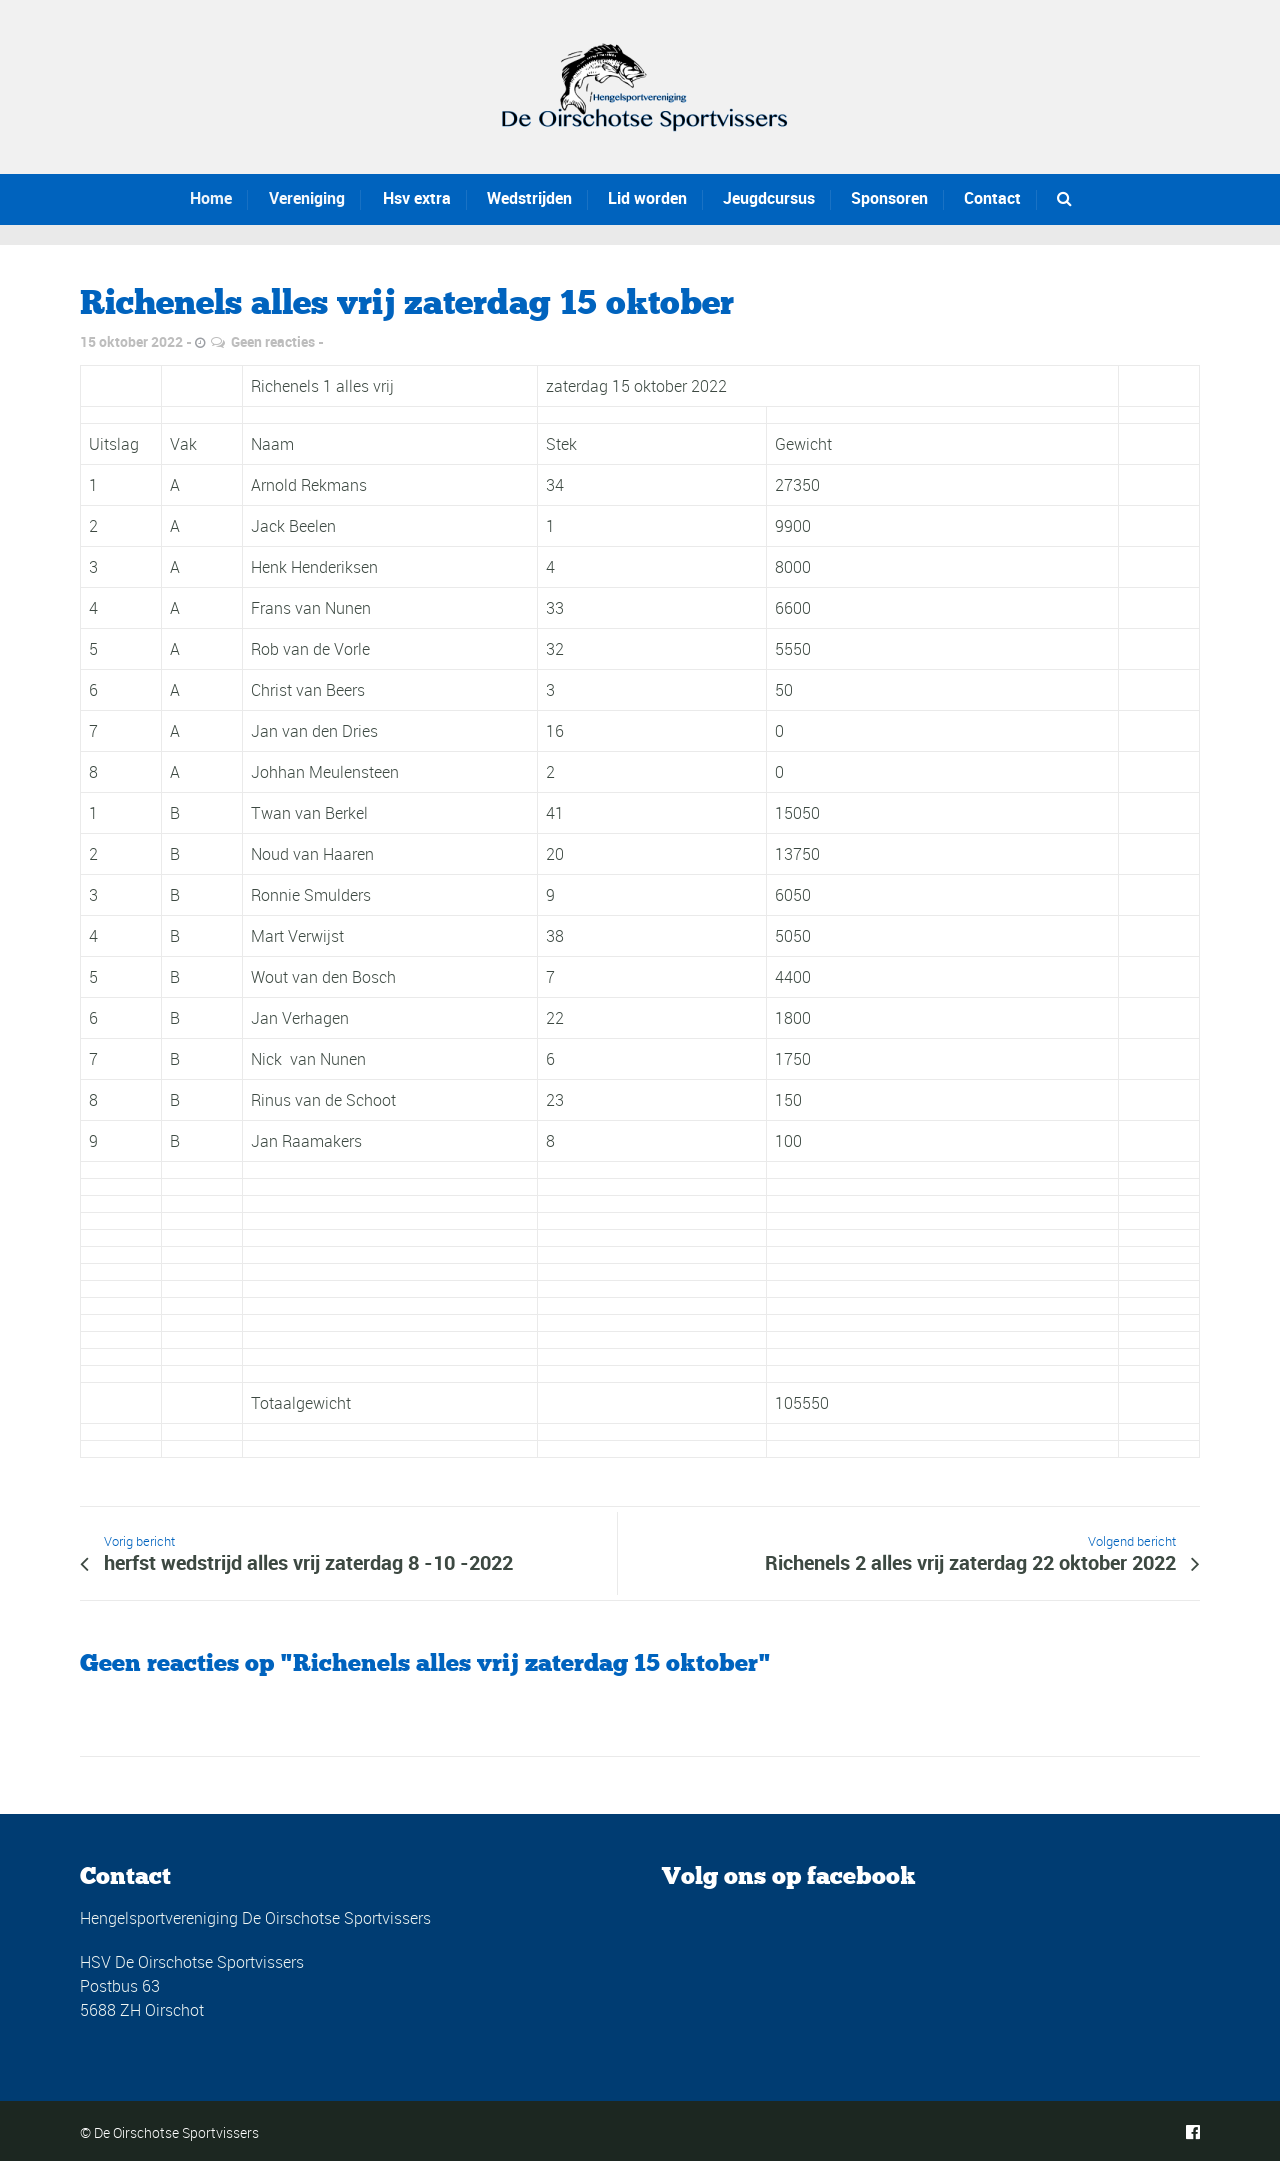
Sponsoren (889, 198)
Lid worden (632, 198)
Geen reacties (273, 341)
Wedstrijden (503, 198)
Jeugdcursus (765, 198)
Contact (992, 198)
